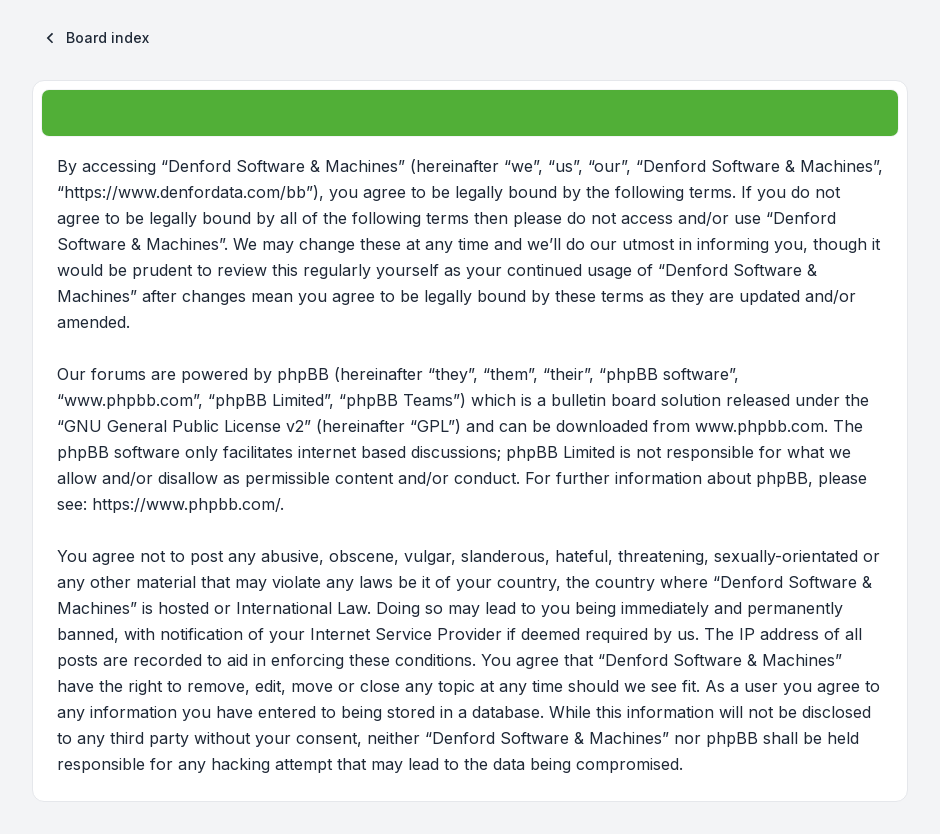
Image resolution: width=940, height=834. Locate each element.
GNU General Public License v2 (184, 426)
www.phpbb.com (759, 426)
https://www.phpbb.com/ (186, 504)
